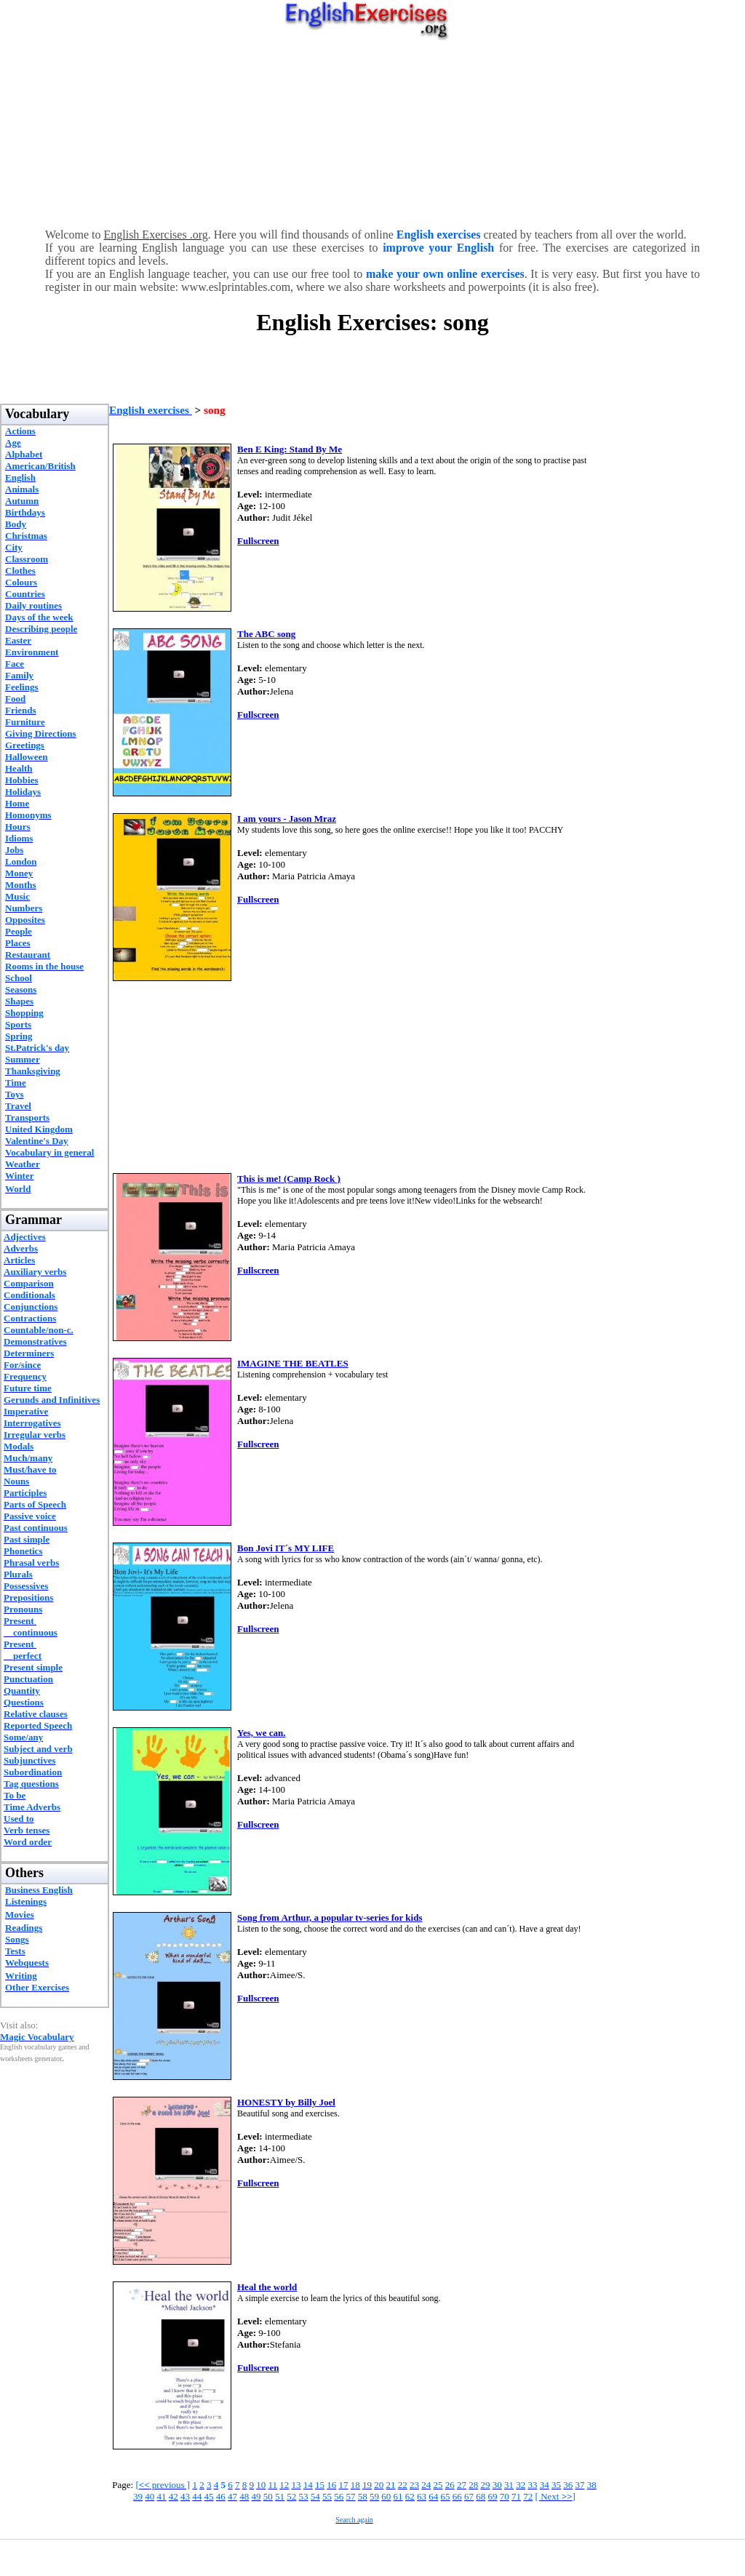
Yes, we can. (261, 1732)
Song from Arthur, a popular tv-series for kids (330, 1917)
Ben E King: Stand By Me (289, 449)
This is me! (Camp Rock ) (288, 1178)
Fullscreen (258, 540)
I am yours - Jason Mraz (286, 818)
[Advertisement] (372, 131)
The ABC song (266, 633)
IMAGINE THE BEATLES (292, 1363)
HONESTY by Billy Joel (286, 2102)
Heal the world (267, 2286)
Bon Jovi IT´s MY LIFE (285, 1548)
